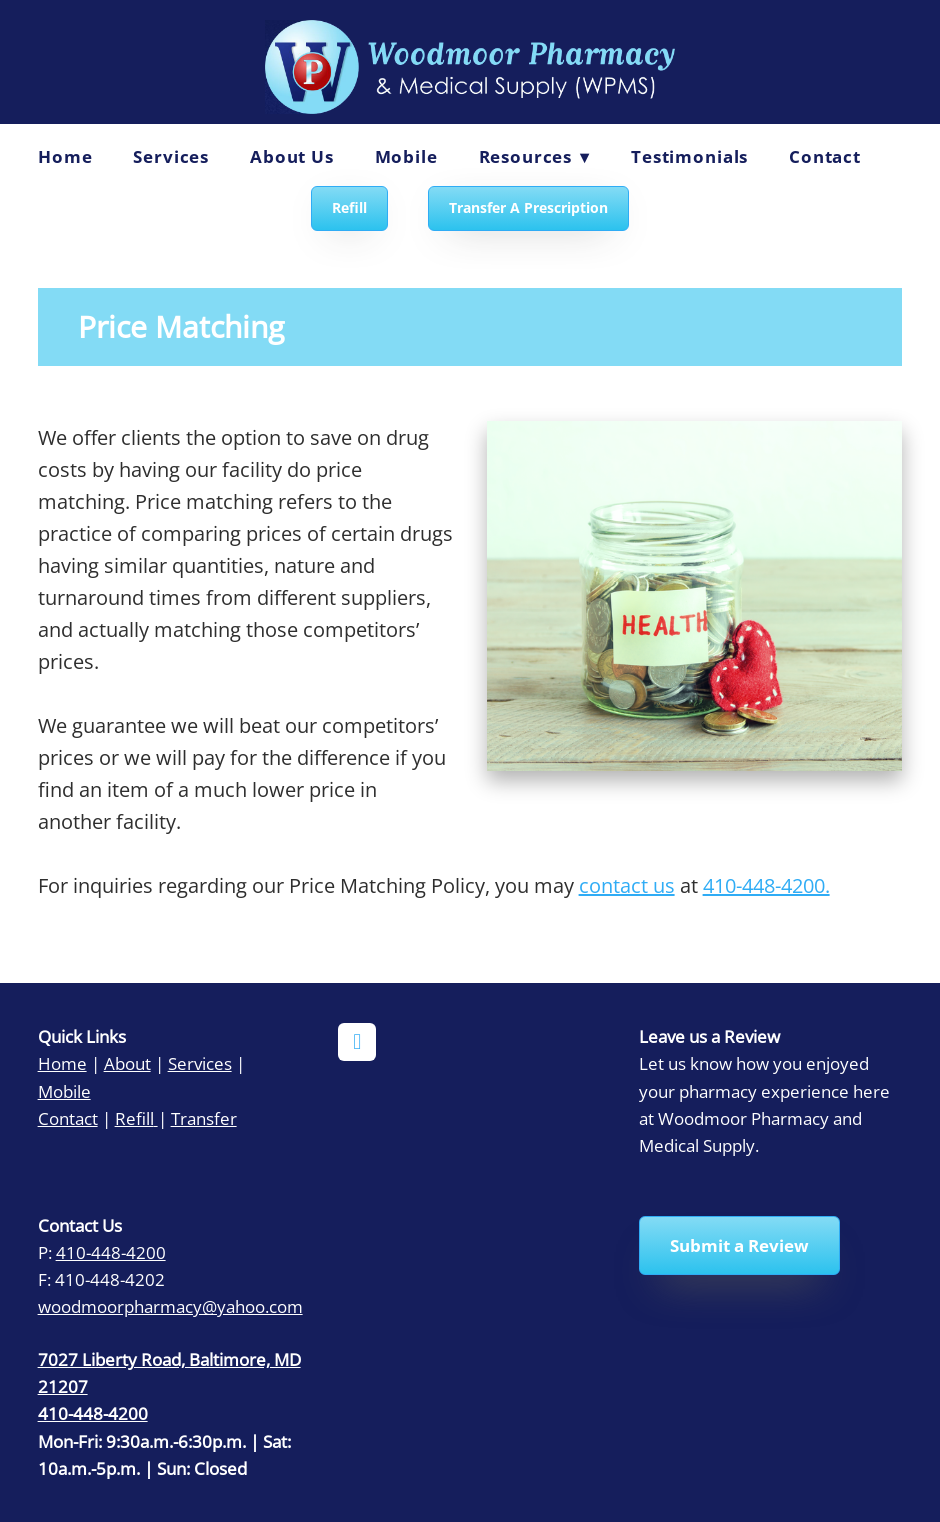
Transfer (204, 1118)
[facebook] (357, 1042)
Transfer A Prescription (528, 207)
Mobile (406, 156)
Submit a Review (739, 1245)
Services (171, 156)
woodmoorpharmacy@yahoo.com (170, 1306)
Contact (825, 156)
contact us (627, 885)
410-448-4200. (766, 885)
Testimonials (689, 156)
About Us (292, 156)
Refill (349, 207)
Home (65, 156)
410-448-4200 (111, 1252)
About (127, 1063)
